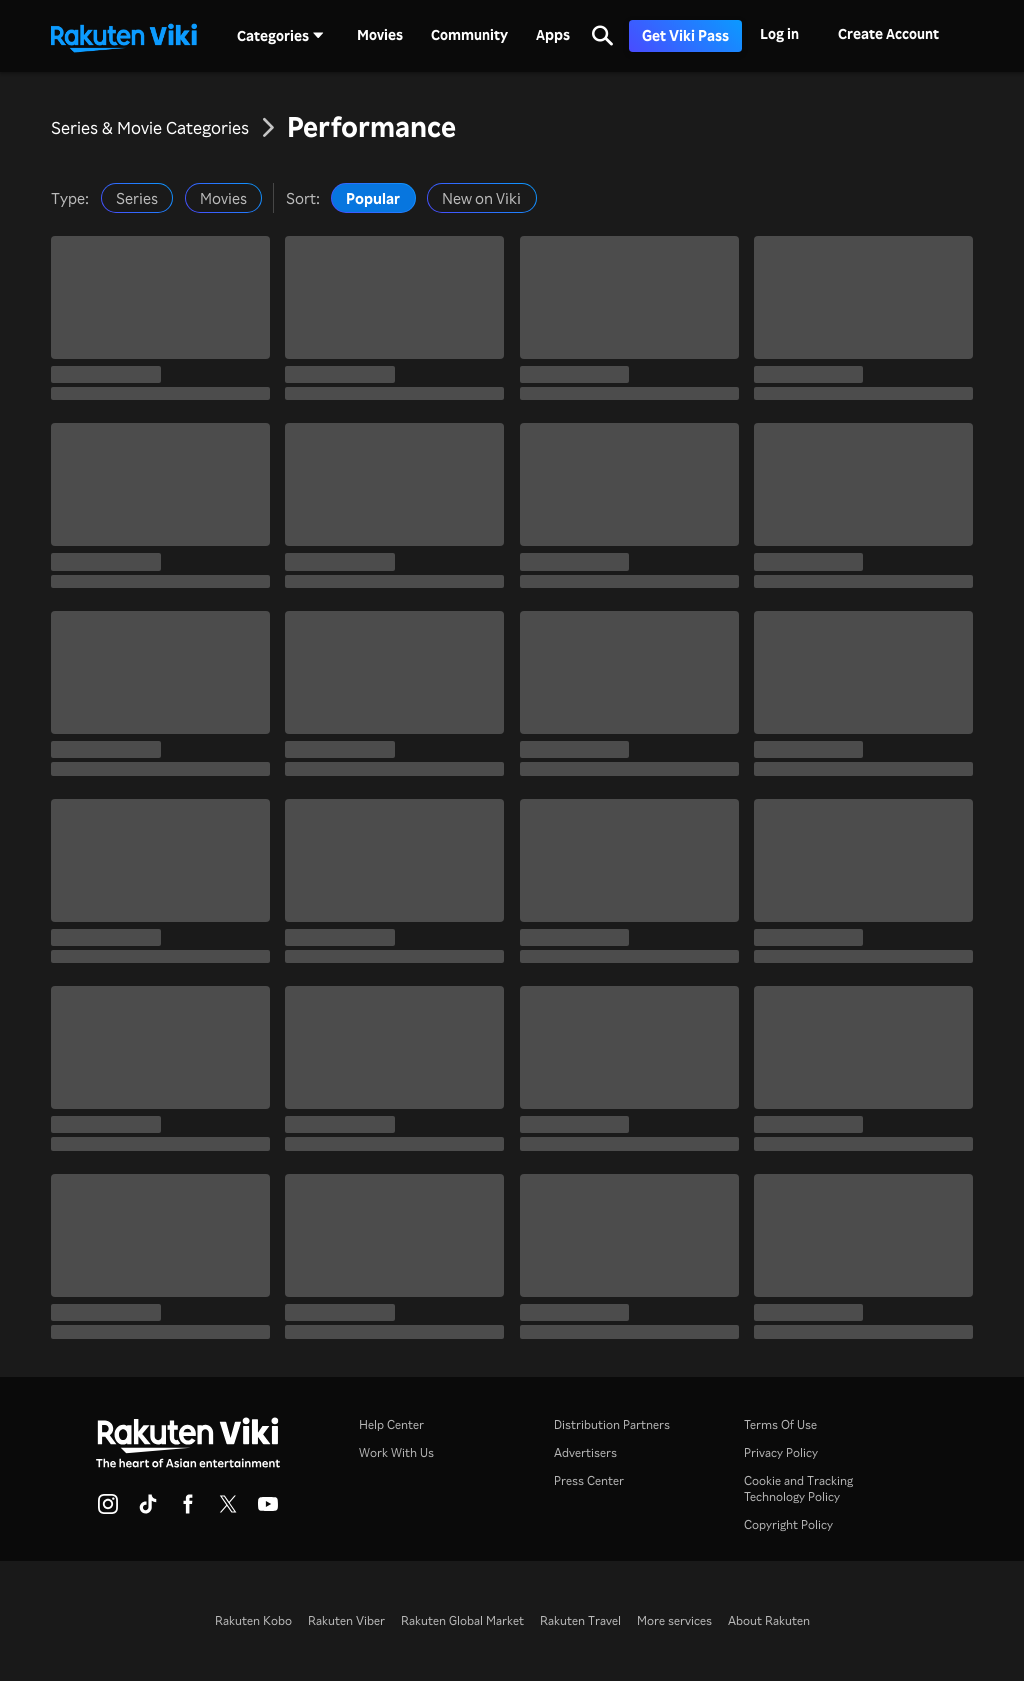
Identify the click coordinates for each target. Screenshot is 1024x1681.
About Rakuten (769, 1620)
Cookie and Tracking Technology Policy (798, 1488)
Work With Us (396, 1452)
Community (469, 35)
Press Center (589, 1480)
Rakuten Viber (346, 1620)
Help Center (391, 1424)
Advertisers (585, 1452)
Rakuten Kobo (253, 1620)
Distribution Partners (612, 1424)
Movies (380, 35)
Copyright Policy (788, 1524)
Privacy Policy (781, 1452)
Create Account (888, 33)
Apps (553, 35)
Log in (779, 33)
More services (674, 1620)
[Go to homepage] (124, 36)
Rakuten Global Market (462, 1620)
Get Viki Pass (685, 35)
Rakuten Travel (580, 1620)
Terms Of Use (780, 1424)
